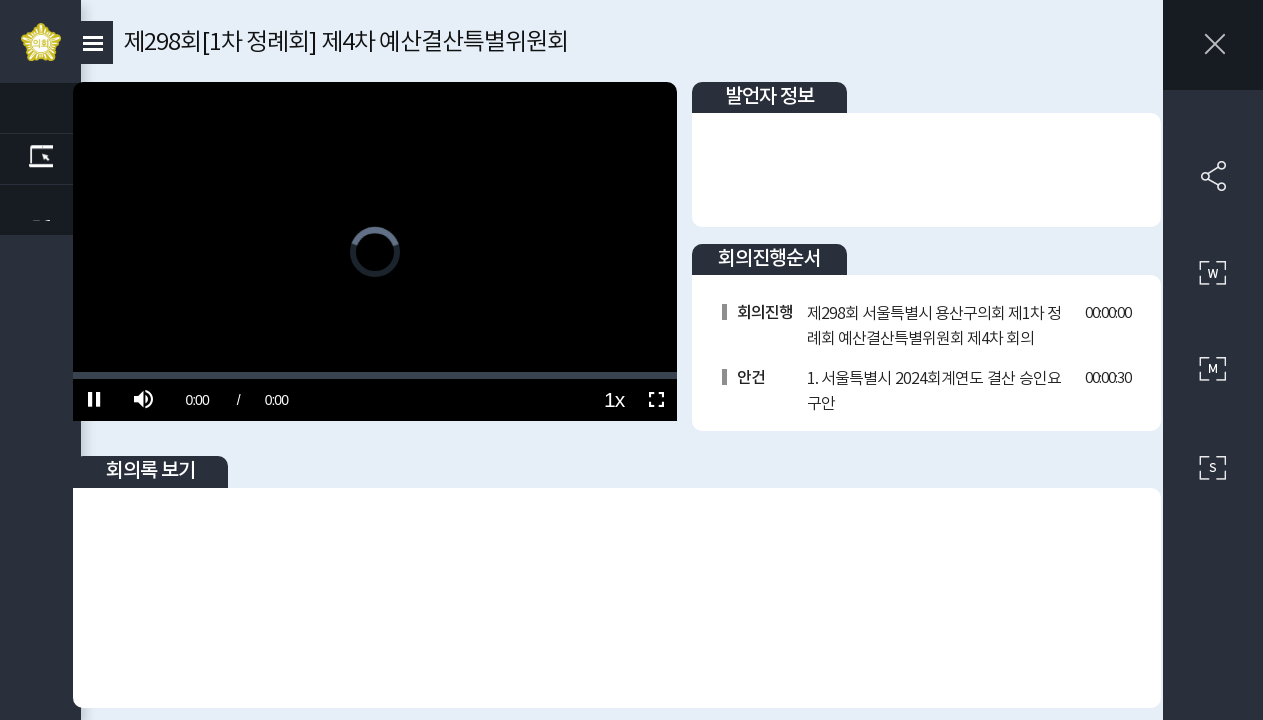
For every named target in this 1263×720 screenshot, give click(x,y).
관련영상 (45, 108)
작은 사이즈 (1213, 468)
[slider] (399, 351)
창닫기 (1213, 45)
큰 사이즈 (1213, 273)
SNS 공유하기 (1213, 176)
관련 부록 (45, 210)
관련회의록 (45, 159)
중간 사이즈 (1213, 370)
